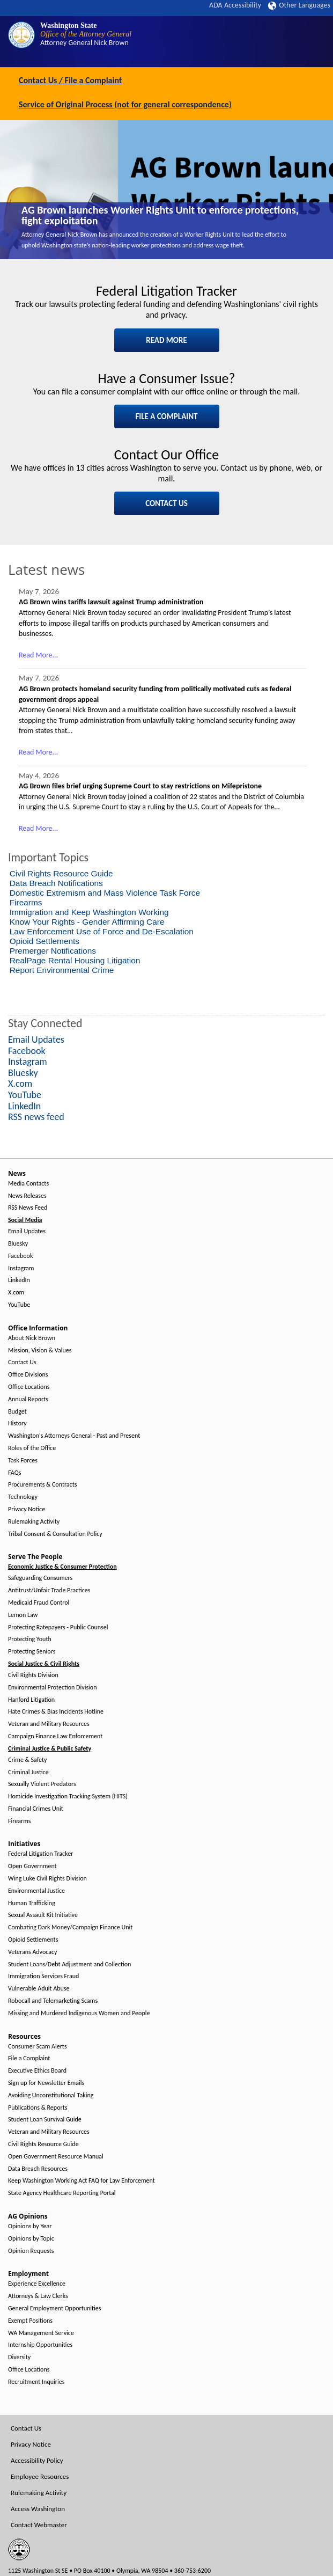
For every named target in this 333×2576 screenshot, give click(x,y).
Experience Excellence (36, 2283)
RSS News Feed (27, 1207)
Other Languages (299, 5)
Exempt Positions (30, 2320)
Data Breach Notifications (56, 883)
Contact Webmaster (39, 2525)
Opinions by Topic (31, 2238)
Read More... (38, 655)
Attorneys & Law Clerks (38, 2296)
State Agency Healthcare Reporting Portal (62, 2193)
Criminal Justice (28, 1772)
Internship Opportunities (40, 2344)
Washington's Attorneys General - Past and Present (74, 1435)
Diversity (19, 2357)
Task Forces (23, 1460)
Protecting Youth (29, 1639)
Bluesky (18, 1243)
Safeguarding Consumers (40, 1578)
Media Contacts (28, 1183)
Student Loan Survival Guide (45, 2119)
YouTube (19, 1304)
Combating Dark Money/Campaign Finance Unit (70, 1927)
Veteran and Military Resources (49, 1724)
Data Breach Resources (38, 2168)
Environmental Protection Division (52, 1687)
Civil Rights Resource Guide (61, 873)
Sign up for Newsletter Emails (46, 2083)
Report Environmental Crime (62, 970)
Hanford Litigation (31, 1699)
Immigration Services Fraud (43, 1976)
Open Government (32, 1866)
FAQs (14, 1472)
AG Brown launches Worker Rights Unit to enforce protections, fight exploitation (160, 215)
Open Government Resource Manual (55, 2156)
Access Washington (38, 2509)
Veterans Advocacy (32, 1952)
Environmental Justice (36, 1890)
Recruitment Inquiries (36, 2382)
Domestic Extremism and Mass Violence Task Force (105, 892)
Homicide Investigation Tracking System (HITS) (68, 1796)
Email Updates (27, 1231)
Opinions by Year (29, 2226)
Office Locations (28, 1387)
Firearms (26, 902)
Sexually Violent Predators (42, 1784)
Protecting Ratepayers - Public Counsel (58, 1627)
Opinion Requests (31, 2251)
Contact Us (22, 1362)
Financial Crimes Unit (35, 1808)
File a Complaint (29, 2058)
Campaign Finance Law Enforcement (55, 1736)
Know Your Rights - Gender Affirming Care (87, 921)
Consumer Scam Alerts (37, 2046)
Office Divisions (28, 1374)
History (17, 1423)
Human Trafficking (31, 1903)
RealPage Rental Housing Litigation (75, 960)
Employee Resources (40, 2476)
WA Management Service (41, 2333)
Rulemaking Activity (34, 1521)
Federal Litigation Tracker (40, 1853)
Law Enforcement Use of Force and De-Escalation (102, 931)
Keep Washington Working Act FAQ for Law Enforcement (81, 2180)
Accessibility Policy (37, 2460)
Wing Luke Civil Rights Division (47, 1878)
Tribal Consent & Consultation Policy (55, 1534)
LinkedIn (19, 1280)
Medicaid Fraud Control (38, 1602)
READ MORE (166, 340)
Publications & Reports (37, 2107)
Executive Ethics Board (37, 2070)
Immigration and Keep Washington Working (89, 912)
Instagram (21, 1268)
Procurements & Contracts (42, 1484)
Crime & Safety (27, 1760)
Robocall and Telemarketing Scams (53, 2000)
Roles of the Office (32, 1448)
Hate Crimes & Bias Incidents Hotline (55, 1711)
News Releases (27, 1195)
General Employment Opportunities (54, 2308)
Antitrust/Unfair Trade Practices (49, 1590)
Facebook (20, 1256)
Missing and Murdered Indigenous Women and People (79, 2013)
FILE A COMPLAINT (166, 416)
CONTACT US (166, 503)
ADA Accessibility (235, 5)
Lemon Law (23, 1615)
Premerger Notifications (53, 950)
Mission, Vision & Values (39, 1350)
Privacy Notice (26, 1509)
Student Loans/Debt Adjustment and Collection (69, 1964)
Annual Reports (28, 1399)
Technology (23, 1497)
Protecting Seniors (31, 1651)
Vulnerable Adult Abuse (39, 1988)
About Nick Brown (31, 1338)
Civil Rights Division (33, 1675)
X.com (16, 1292)
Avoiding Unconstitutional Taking (50, 2095)
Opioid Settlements (44, 941)
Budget (17, 1411)
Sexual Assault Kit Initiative (43, 1915)
